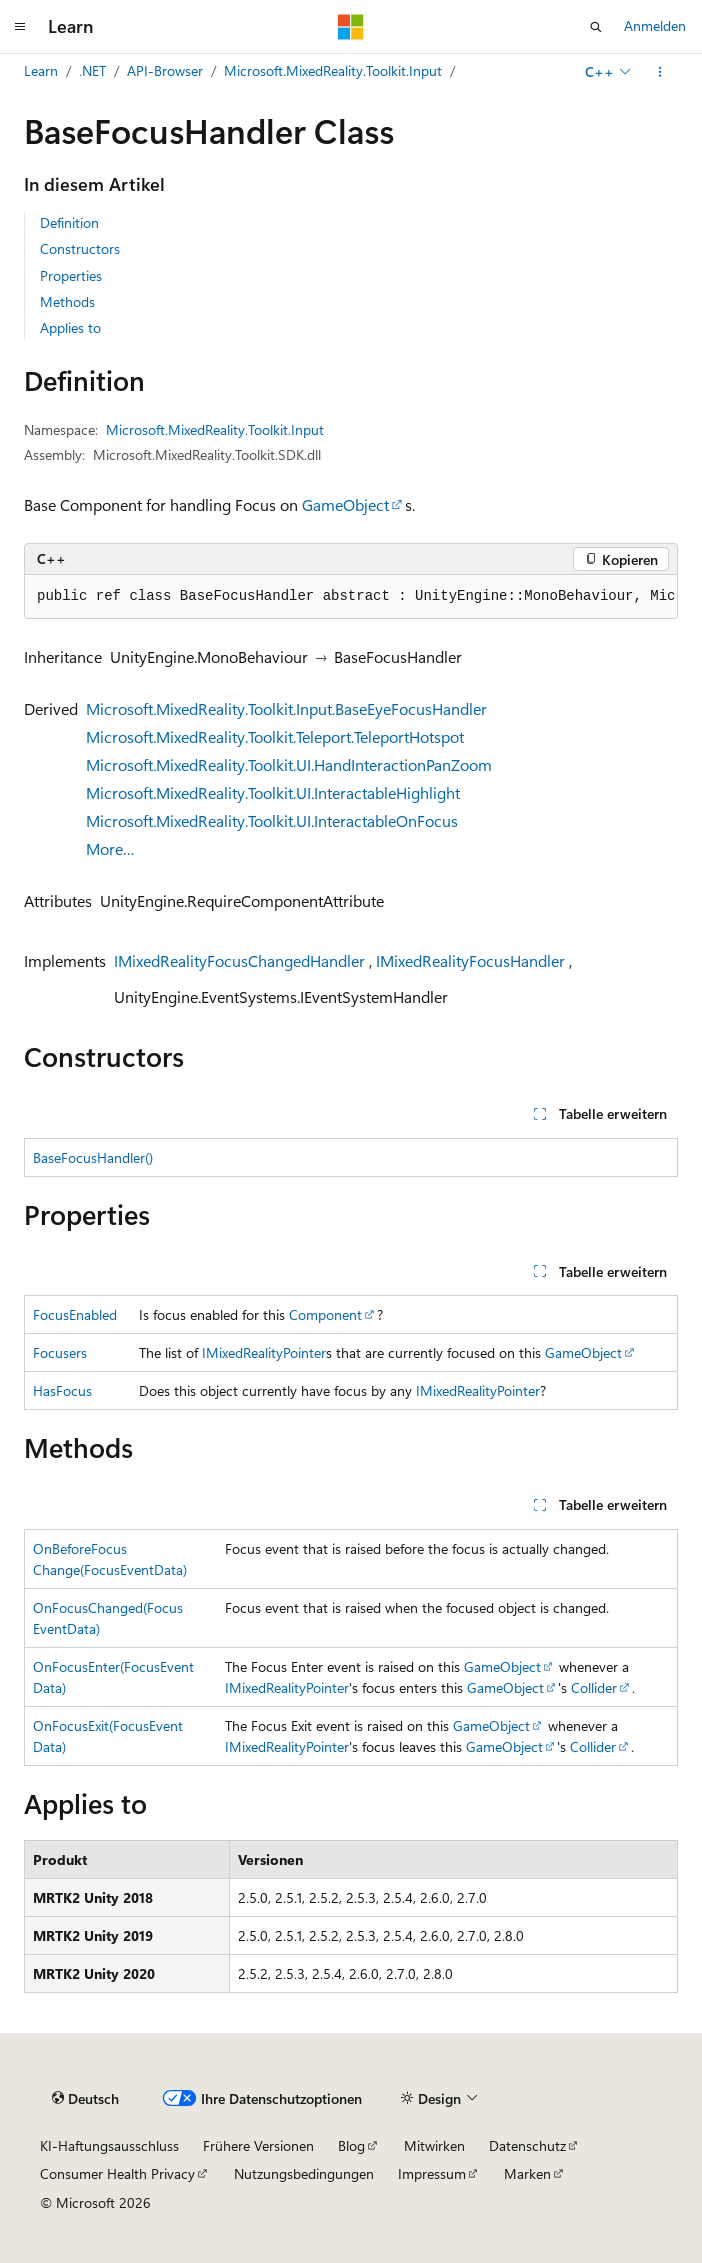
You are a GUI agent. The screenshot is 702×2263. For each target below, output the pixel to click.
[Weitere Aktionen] (660, 72)
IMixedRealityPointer (264, 1352)
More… (110, 848)
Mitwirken (434, 2145)
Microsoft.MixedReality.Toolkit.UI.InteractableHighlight (273, 792)
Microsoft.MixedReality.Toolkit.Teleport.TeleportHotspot (275, 736)
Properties (71, 275)
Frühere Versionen (258, 2145)
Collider (594, 1687)
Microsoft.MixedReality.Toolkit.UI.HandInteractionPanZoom (289, 764)
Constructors (80, 248)
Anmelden (655, 25)
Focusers (60, 1352)
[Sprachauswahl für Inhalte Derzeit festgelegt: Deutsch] (85, 2098)
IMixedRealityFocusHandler (470, 960)
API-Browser (165, 70)
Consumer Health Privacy (117, 2173)
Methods (67, 301)
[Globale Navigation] (20, 27)
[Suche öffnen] (596, 27)
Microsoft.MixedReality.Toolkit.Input (333, 70)
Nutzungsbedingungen (304, 2173)
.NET (92, 70)
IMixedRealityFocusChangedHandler (239, 960)
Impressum (432, 2173)
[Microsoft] (351, 27)
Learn (41, 70)
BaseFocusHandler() (93, 1157)
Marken (527, 2173)
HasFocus (62, 1390)
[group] (351, 597)
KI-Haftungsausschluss (109, 2145)
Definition (69, 222)
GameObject (345, 504)
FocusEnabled (75, 1314)
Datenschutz (527, 2145)
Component (325, 1314)
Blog (351, 2145)
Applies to (70, 327)
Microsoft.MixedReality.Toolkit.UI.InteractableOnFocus (272, 820)
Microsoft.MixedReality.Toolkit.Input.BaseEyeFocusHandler (286, 708)
